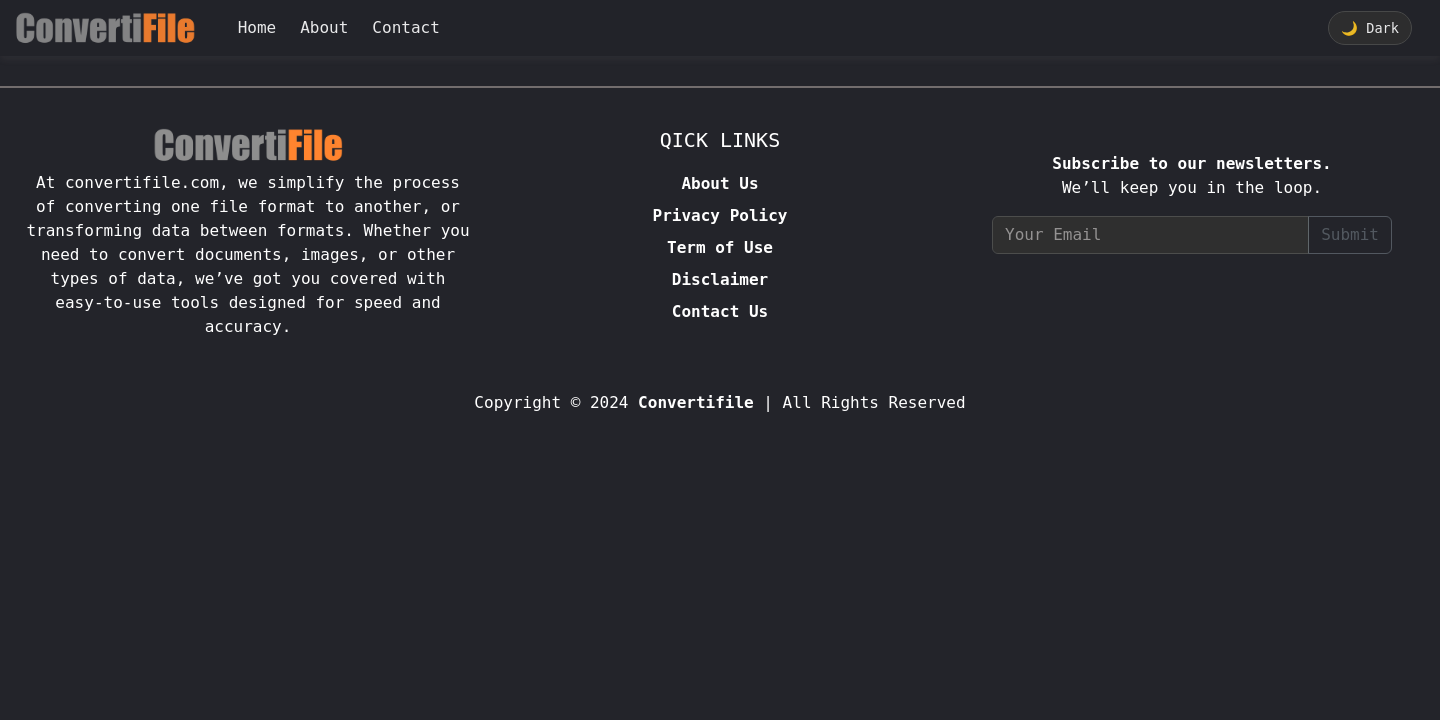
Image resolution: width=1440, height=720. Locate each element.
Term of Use (720, 247)
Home (257, 27)
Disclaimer (720, 279)
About (324, 27)
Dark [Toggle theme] (1370, 28)
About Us (719, 183)
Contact (405, 27)
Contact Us (720, 311)
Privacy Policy (720, 215)
